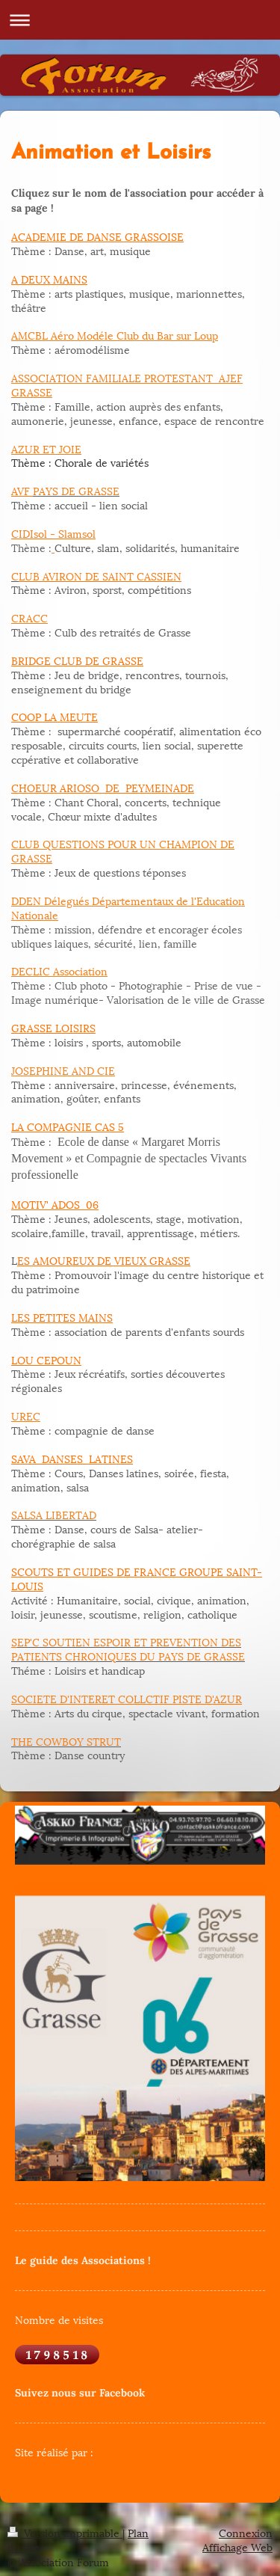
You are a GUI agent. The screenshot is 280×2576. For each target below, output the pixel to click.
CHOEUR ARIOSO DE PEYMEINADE (102, 787)
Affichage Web (237, 2546)
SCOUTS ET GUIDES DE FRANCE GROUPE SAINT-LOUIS (136, 1578)
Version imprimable (64, 2532)
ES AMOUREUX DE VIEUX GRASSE (103, 1260)
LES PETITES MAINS (62, 1317)
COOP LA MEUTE (54, 716)
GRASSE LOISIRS (53, 1027)
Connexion (246, 2532)
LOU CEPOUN (46, 1359)
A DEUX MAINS (49, 278)
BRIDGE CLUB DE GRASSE (77, 660)
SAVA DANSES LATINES (72, 1458)
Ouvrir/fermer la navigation (140, 20)
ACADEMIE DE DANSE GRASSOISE (97, 236)
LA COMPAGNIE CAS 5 (67, 1126)
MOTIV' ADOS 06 (55, 1204)
